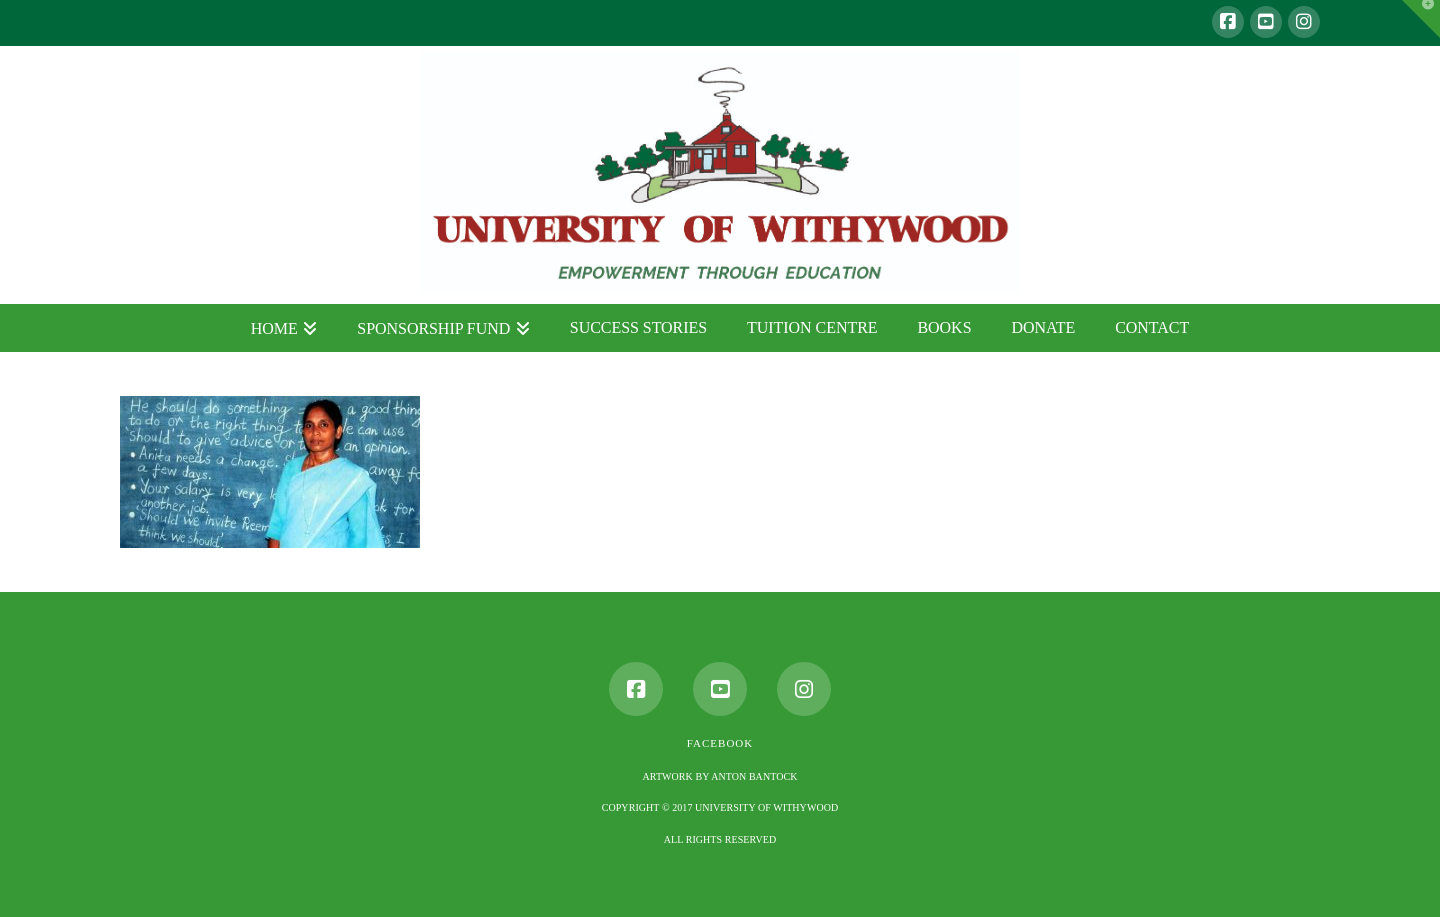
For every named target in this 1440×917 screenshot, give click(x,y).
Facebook (720, 743)
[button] (1421, 19)
